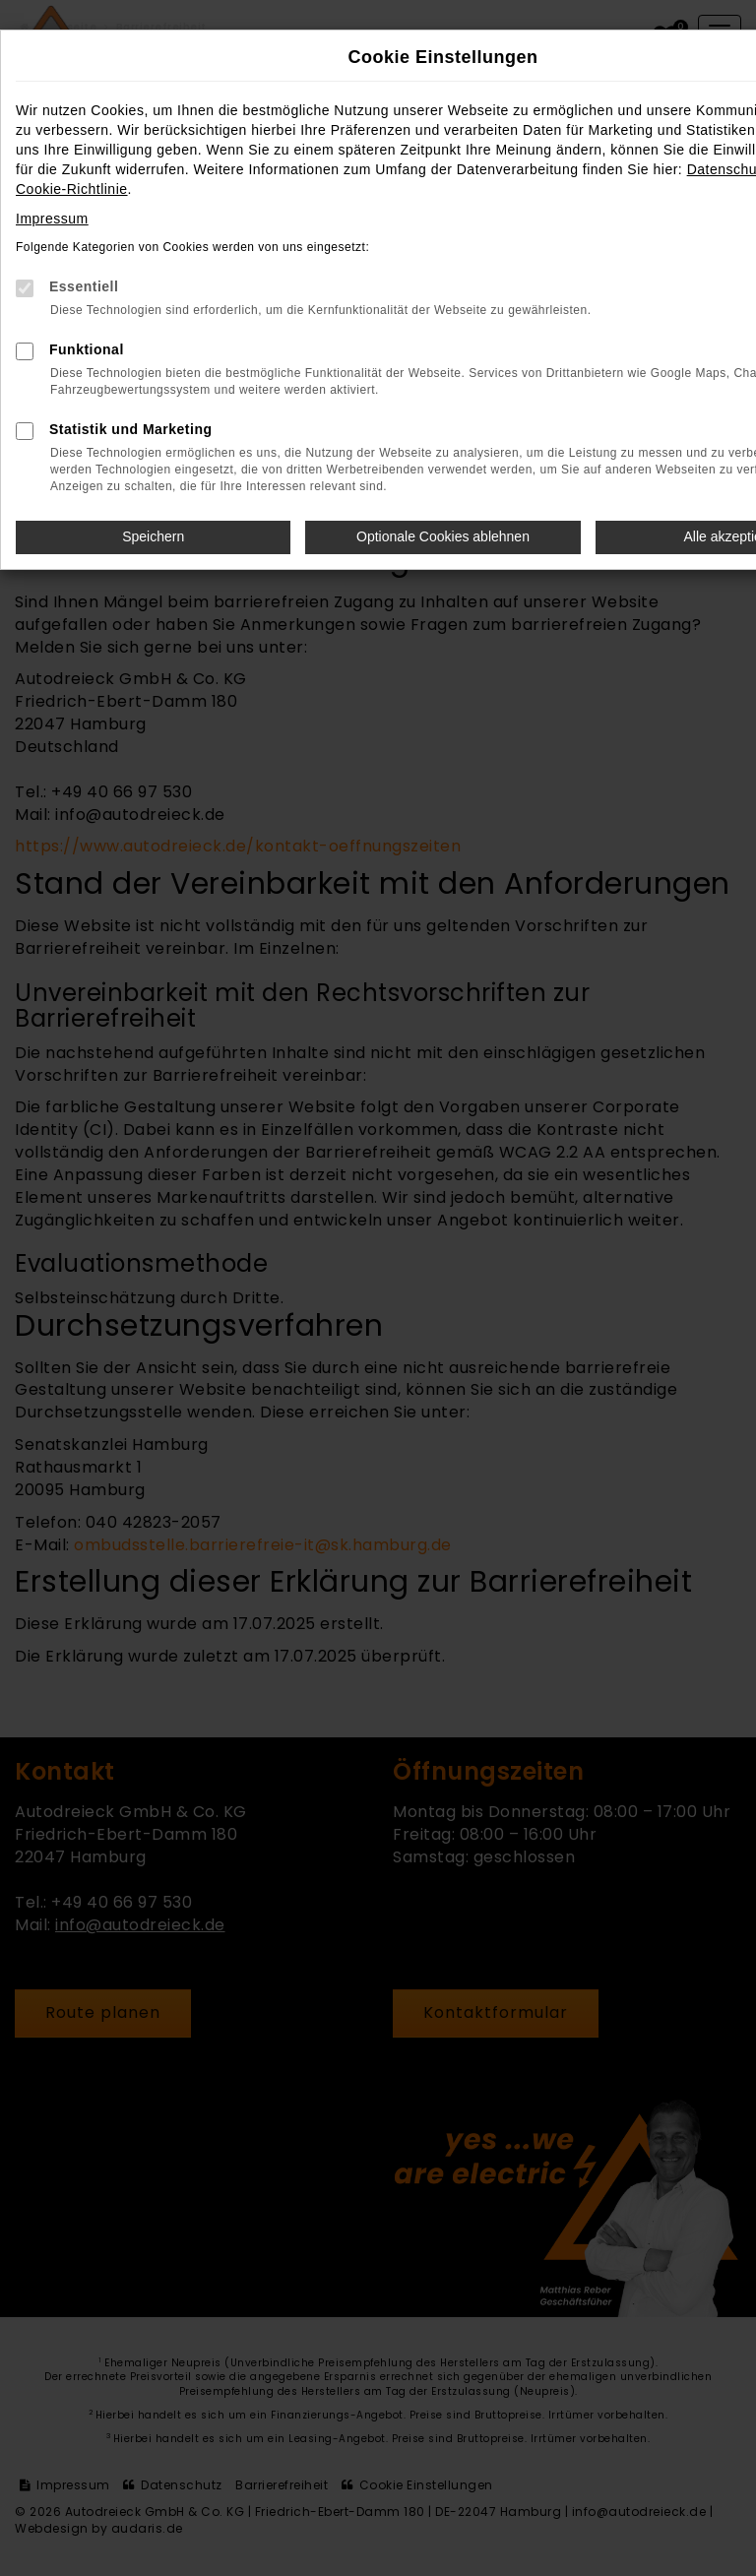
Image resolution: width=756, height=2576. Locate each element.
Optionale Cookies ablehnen (443, 536)
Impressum (52, 218)
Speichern (153, 536)
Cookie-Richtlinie (72, 189)
